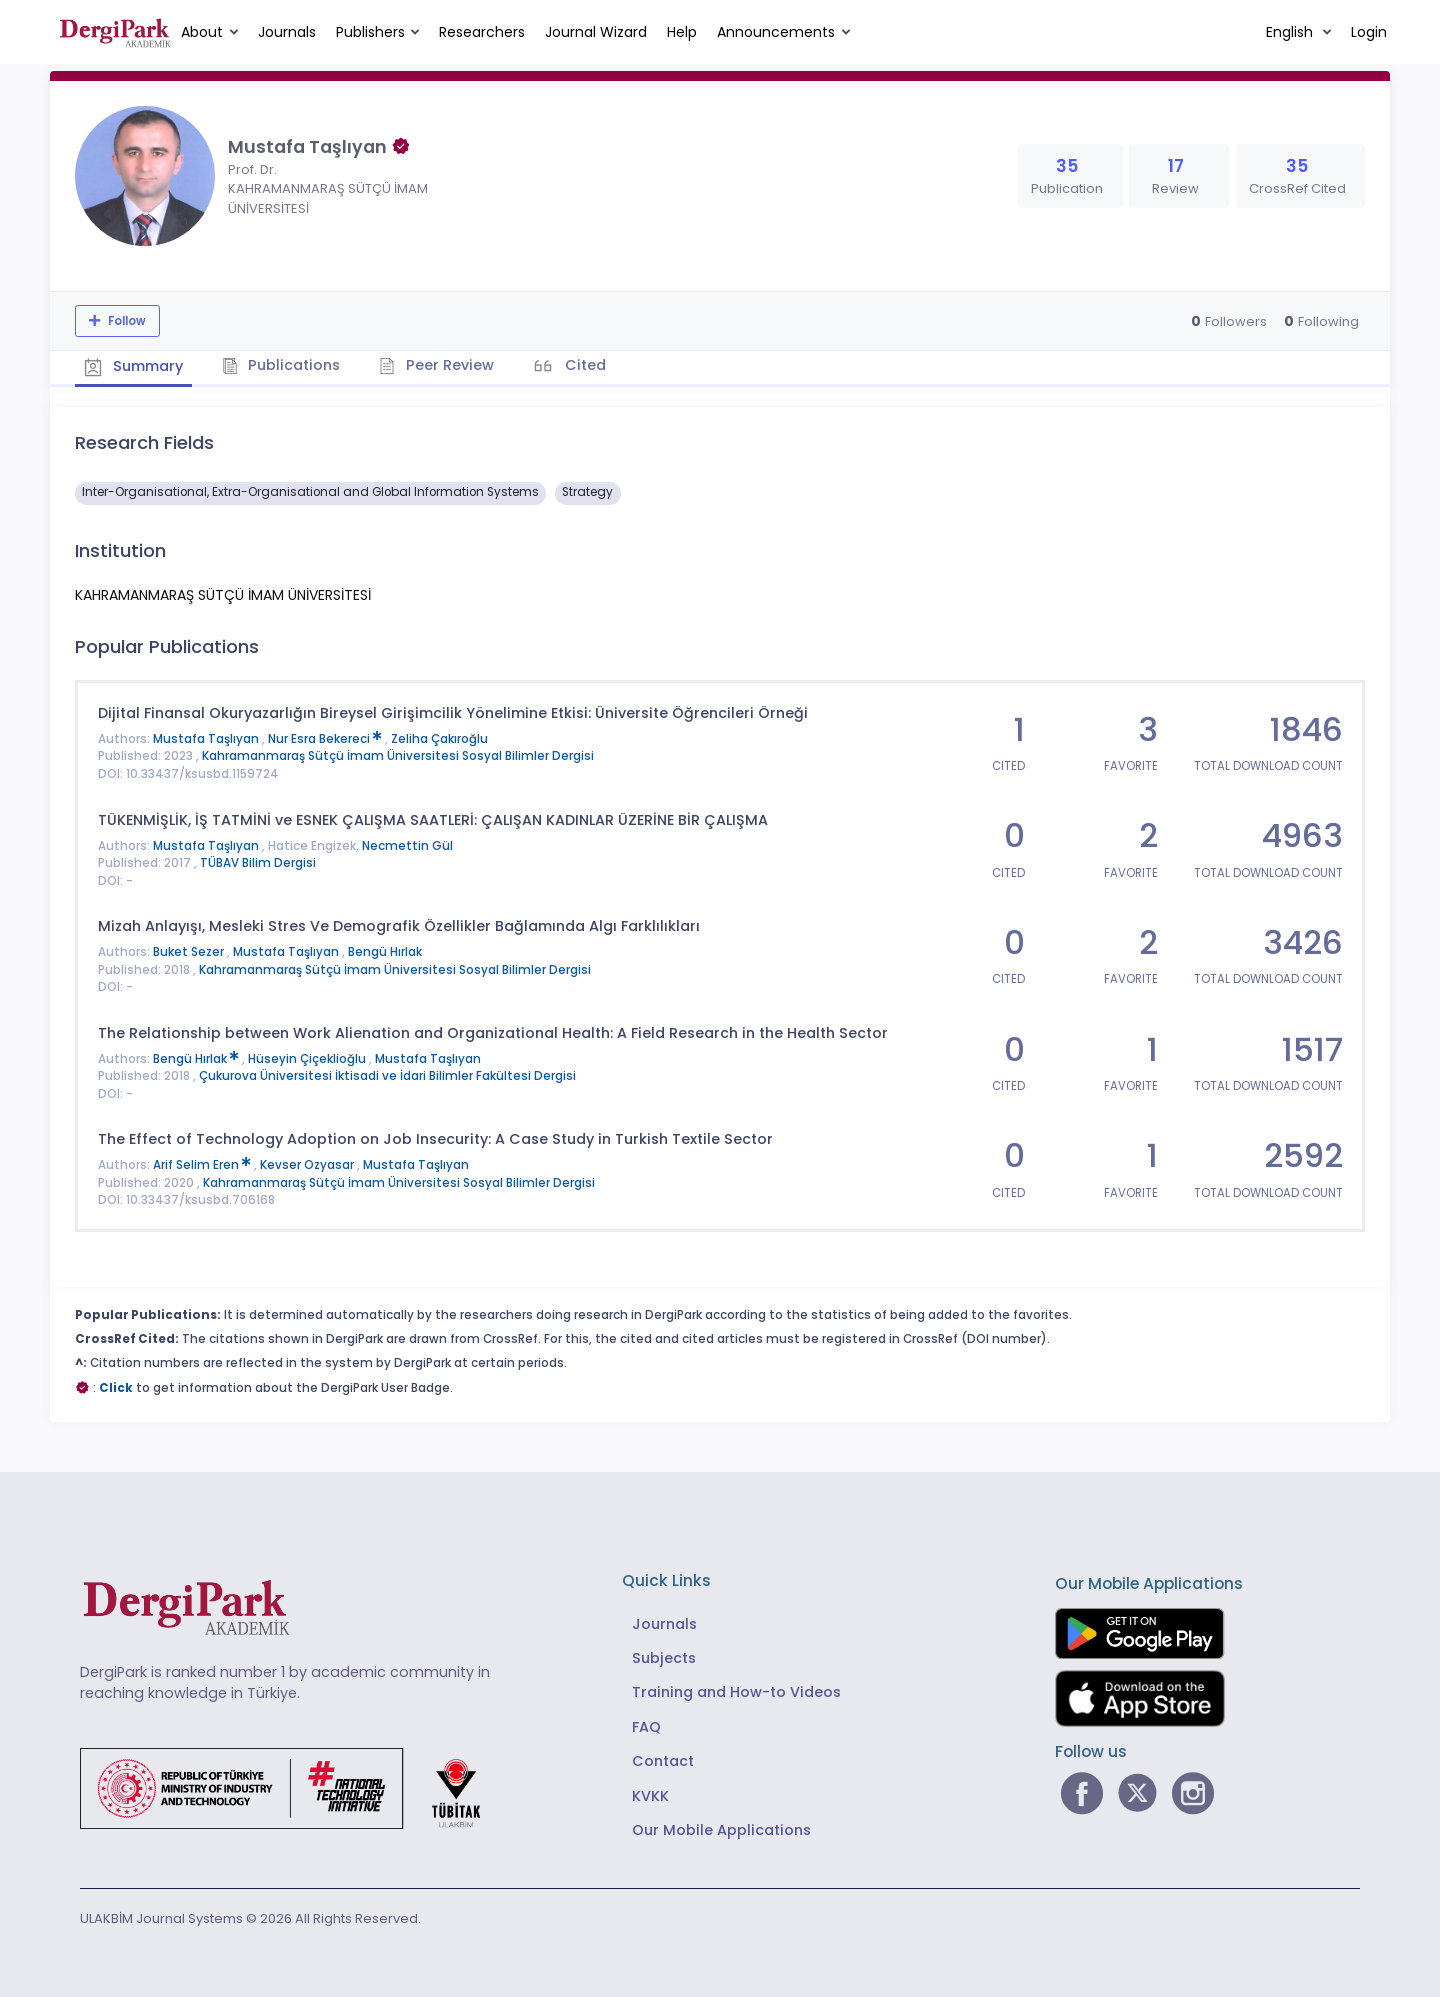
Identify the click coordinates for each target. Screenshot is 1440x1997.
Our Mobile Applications (721, 1829)
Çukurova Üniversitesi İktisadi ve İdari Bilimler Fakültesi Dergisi (387, 1076)
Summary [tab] (134, 366)
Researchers (482, 32)
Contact (663, 1761)
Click (116, 1387)
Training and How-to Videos (736, 1692)
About (202, 32)
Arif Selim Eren (203, 1165)
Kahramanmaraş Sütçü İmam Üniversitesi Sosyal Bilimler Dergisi (398, 756)
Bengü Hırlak (385, 951)
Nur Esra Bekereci (326, 738)
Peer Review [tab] (439, 365)
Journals (287, 32)
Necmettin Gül (407, 845)
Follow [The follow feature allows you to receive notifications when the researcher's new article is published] (125, 321)
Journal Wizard (596, 32)
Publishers (370, 32)
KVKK (650, 1795)
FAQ (646, 1726)
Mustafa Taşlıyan (207, 738)
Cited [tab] (587, 365)
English (1291, 32)
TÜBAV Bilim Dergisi (258, 862)
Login (1369, 32)
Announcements (776, 32)
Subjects (664, 1657)
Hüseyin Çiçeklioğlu (308, 1058)
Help (682, 32)
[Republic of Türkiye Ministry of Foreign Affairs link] (293, 1786)
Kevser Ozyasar (308, 1165)
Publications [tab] (283, 365)
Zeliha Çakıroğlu (439, 738)
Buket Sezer (190, 951)
